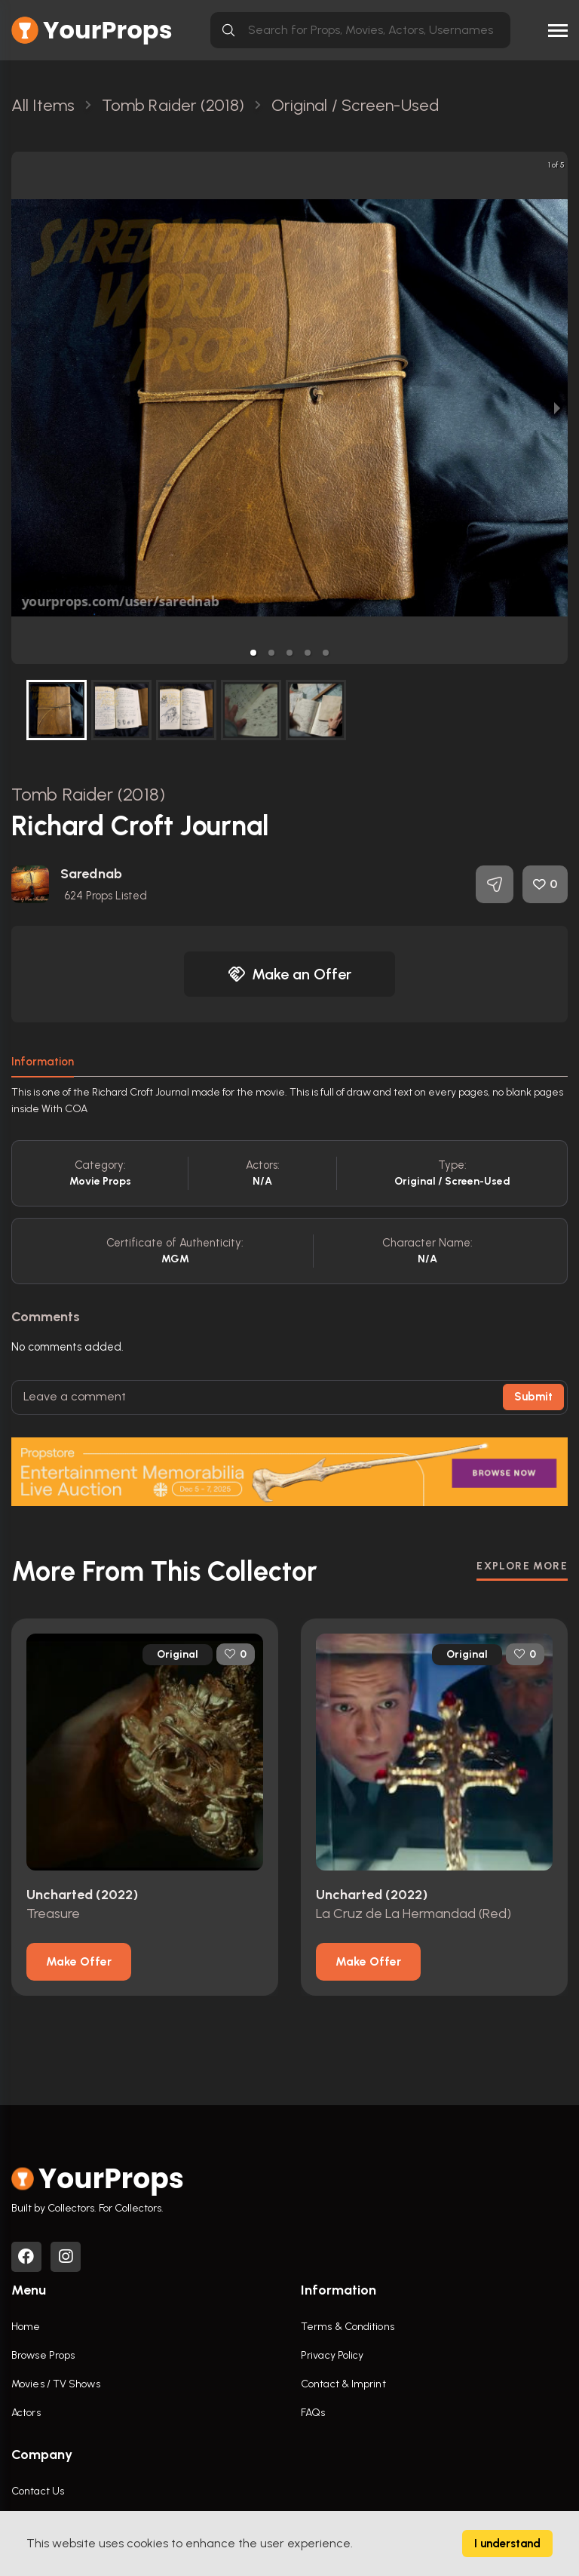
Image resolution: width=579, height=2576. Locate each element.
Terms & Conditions (347, 2326)
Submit (533, 1396)
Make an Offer (289, 974)
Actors (26, 2412)
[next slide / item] (557, 408)
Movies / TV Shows (55, 2384)
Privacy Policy (332, 2355)
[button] (253, 653)
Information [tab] (42, 1061)
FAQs (313, 2412)
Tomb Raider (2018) (88, 794)
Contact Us (37, 2491)
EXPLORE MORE (522, 1566)
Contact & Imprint (343, 2384)
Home (25, 2326)
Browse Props (43, 2355)
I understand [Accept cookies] (507, 2543)
